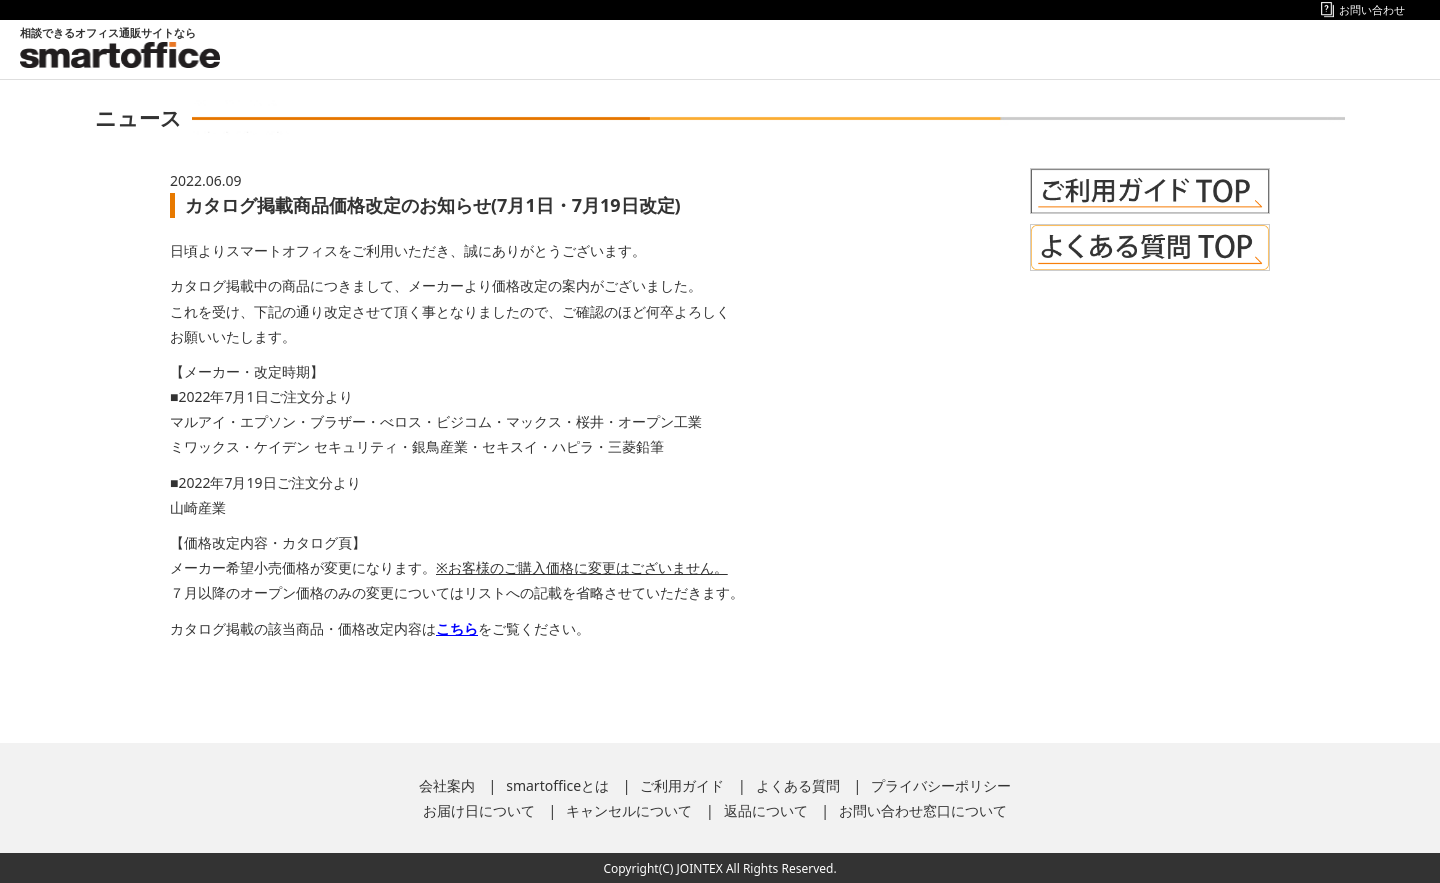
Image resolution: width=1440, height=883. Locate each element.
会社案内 (447, 785)
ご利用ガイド (682, 785)
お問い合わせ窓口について (923, 810)
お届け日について (479, 810)
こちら (457, 628)
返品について (766, 810)
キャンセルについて (629, 810)
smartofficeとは (557, 785)
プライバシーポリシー (941, 785)
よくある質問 (798, 785)
